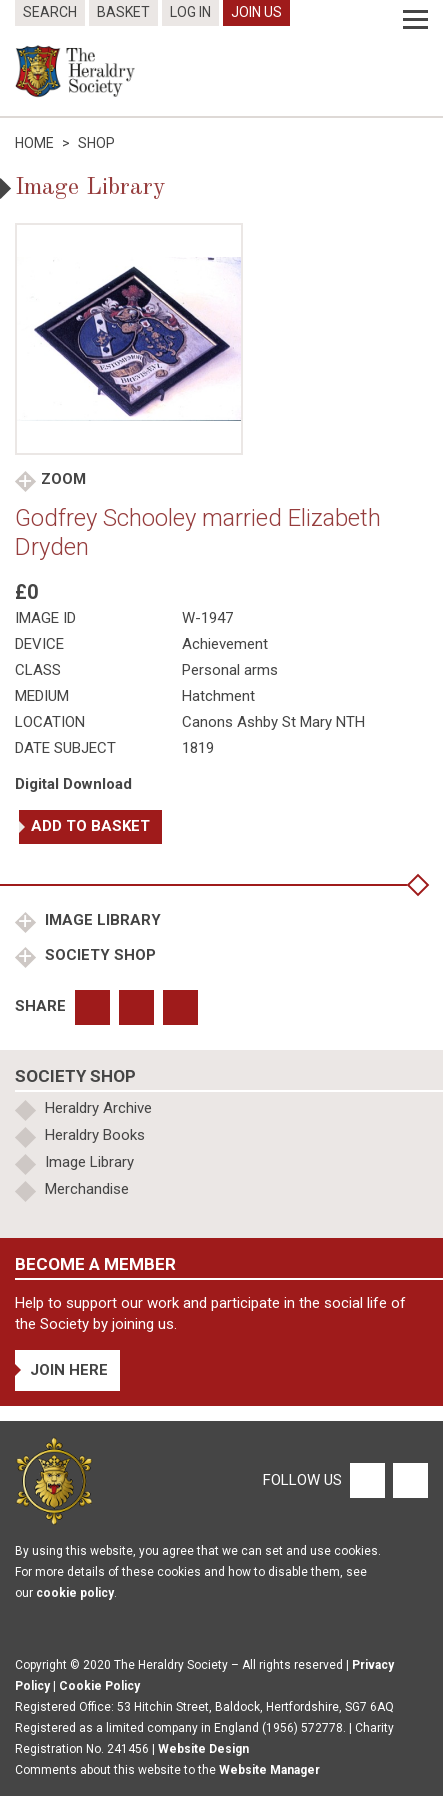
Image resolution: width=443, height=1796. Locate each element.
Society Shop (98, 955)
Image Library (101, 920)
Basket (123, 12)
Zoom (63, 479)
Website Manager (269, 1770)
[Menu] (415, 20)
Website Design (203, 1749)
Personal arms (230, 670)
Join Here (69, 1370)
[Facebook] (366, 1480)
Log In (190, 12)
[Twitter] (408, 1480)
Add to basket (90, 826)
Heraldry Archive (98, 1108)
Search (50, 12)
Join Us (256, 12)
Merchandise (87, 1189)
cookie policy (75, 1593)
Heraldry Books (95, 1135)
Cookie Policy (99, 1686)
